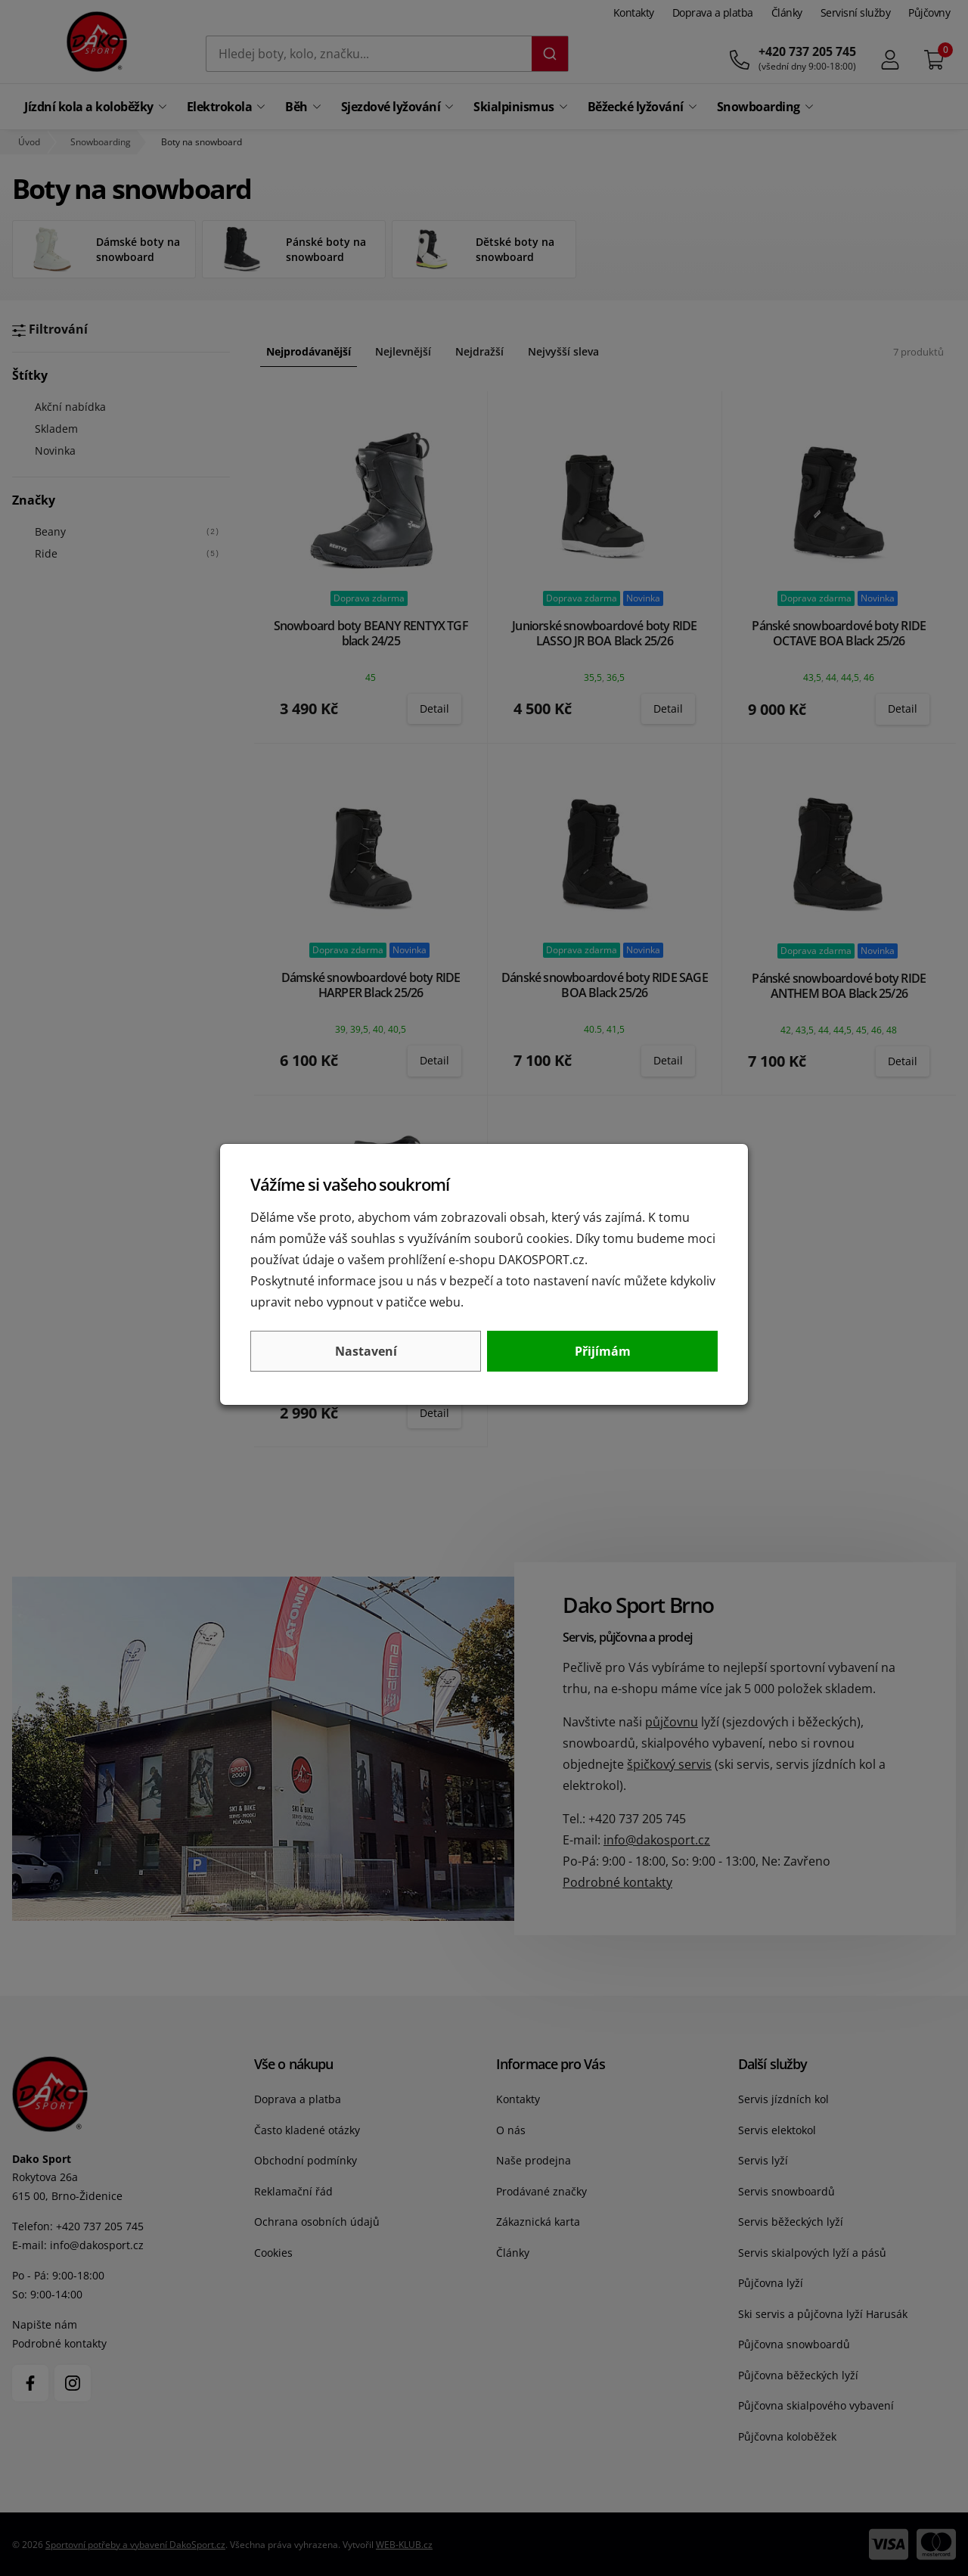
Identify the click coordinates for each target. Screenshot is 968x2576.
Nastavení (366, 1351)
